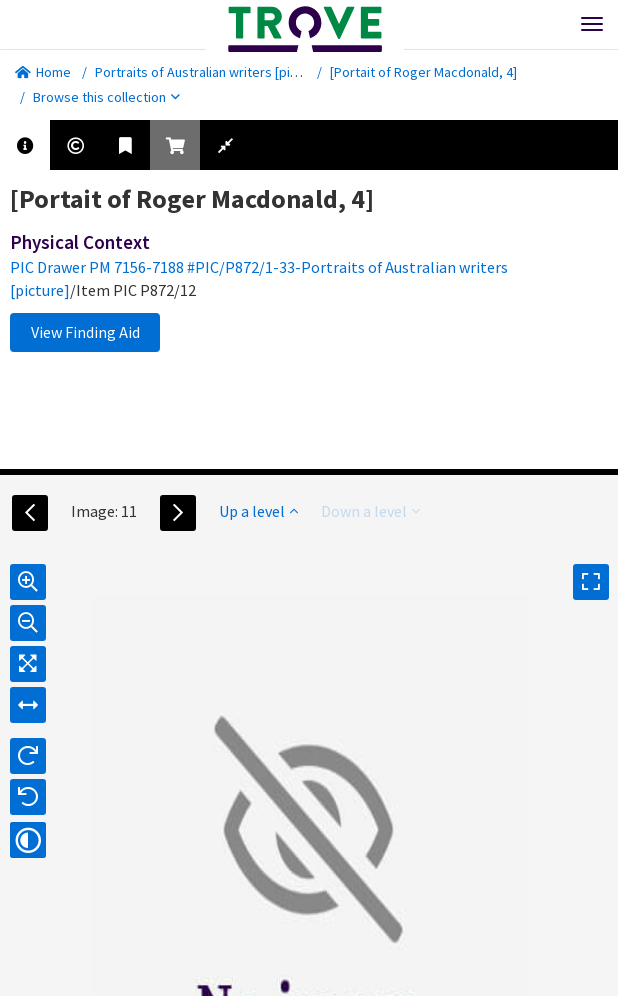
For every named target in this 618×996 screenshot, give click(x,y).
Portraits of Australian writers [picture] (210, 72)
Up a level (258, 511)
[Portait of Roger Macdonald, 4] (423, 72)
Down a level (370, 511)
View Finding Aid (85, 332)
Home (43, 72)
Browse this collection (106, 97)
